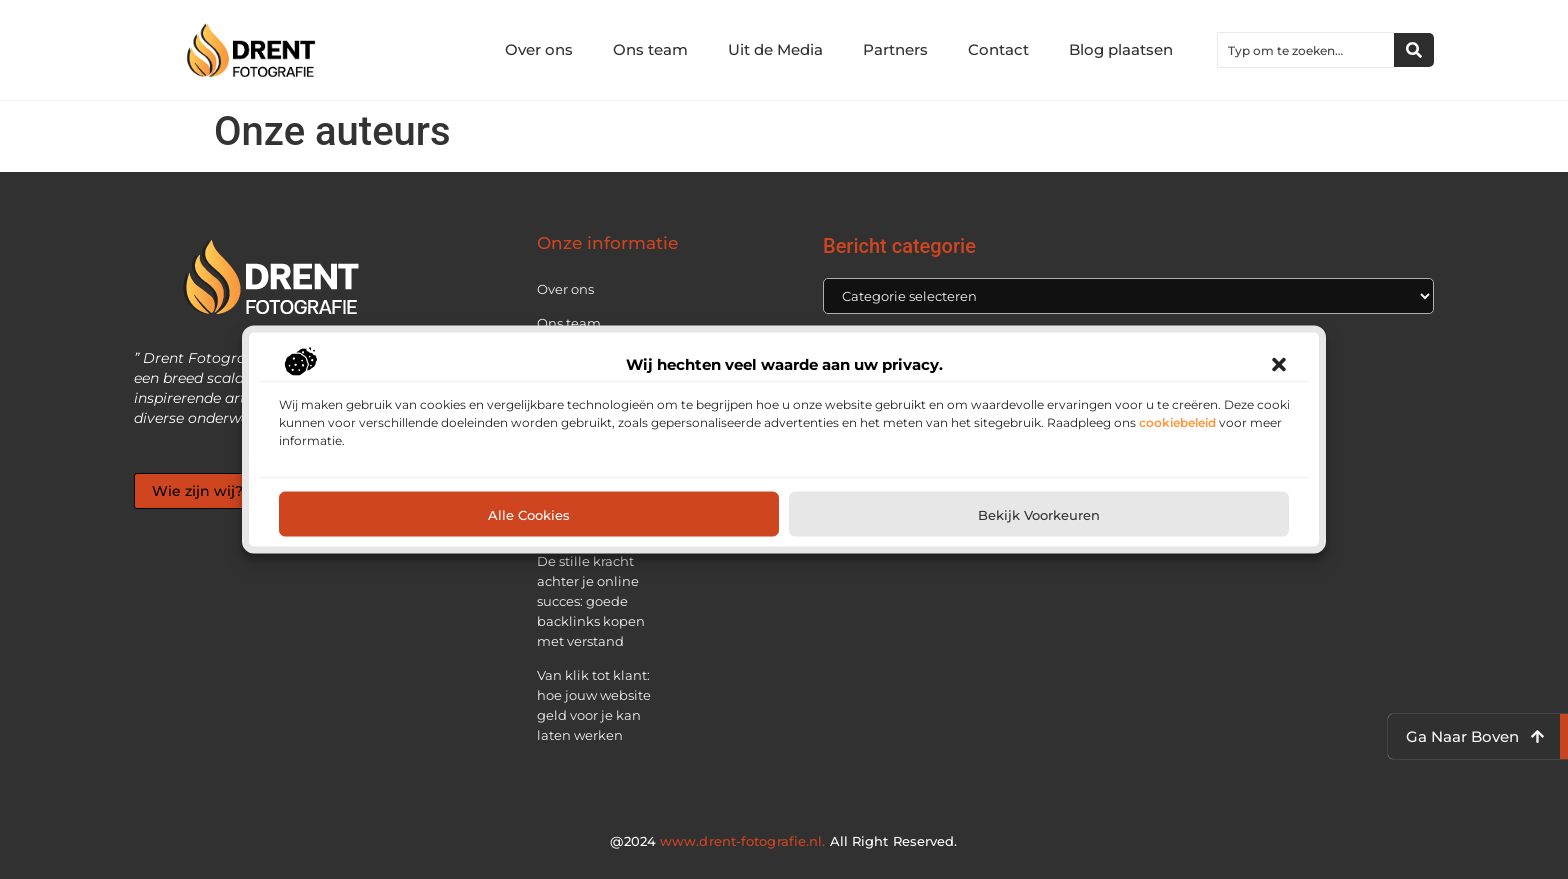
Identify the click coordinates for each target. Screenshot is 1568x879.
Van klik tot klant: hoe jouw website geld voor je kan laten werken (594, 705)
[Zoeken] (1414, 50)
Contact (998, 49)
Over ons (539, 49)
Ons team (650, 49)
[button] (1279, 365)
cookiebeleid (1177, 422)
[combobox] (1306, 50)
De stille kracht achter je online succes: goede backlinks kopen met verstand (591, 601)
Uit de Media (775, 49)
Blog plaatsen (1121, 49)
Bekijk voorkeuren (1039, 514)
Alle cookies (529, 514)
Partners (895, 49)
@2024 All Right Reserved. (783, 841)
